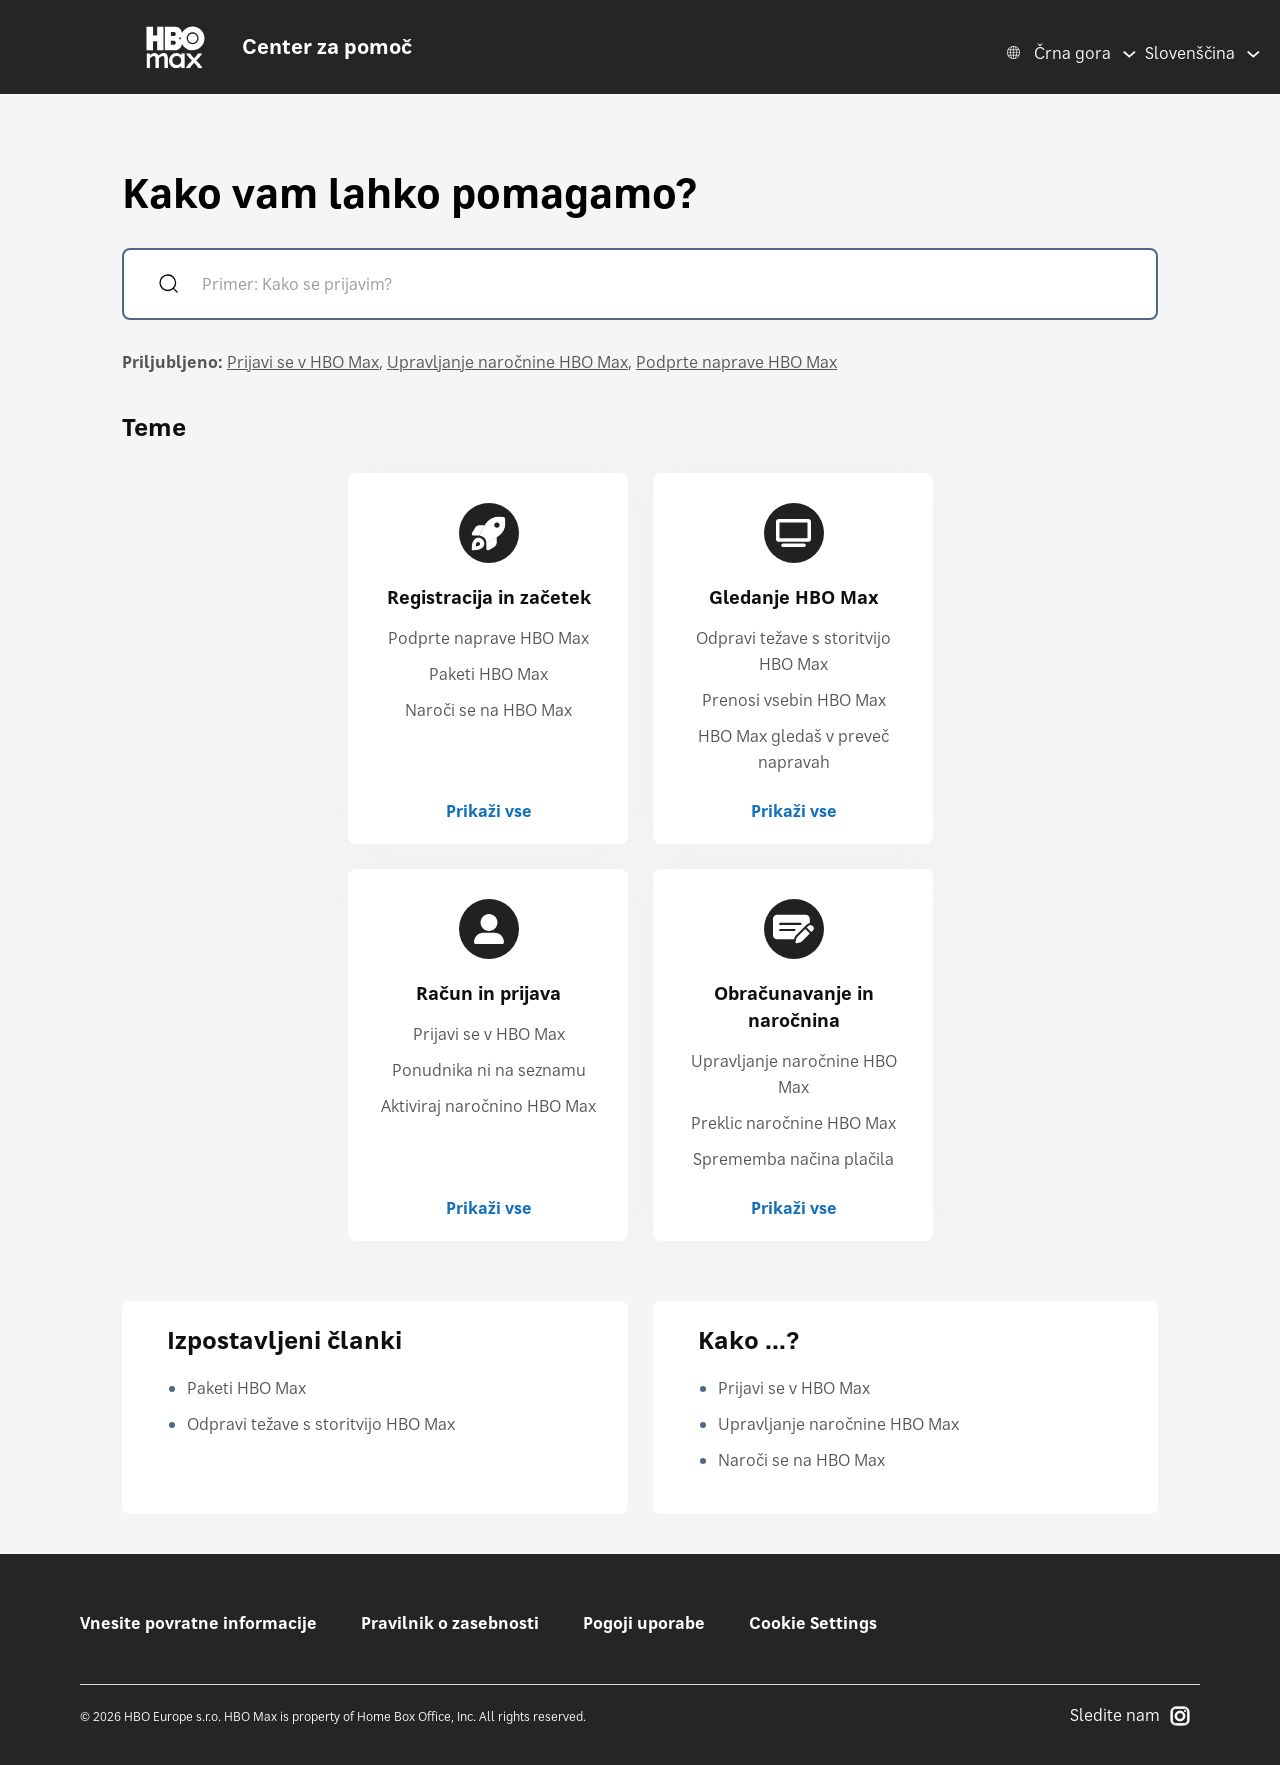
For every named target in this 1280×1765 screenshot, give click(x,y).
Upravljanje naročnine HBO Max (507, 362)
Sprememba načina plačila (793, 1159)
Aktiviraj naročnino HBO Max (488, 1106)
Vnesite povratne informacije (198, 1623)
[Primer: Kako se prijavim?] (668, 286)
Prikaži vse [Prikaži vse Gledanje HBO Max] (794, 811)
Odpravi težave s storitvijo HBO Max (321, 1424)
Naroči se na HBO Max (488, 710)
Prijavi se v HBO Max (303, 362)
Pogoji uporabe (644, 1623)
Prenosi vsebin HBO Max (794, 700)
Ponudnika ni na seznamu (489, 1070)
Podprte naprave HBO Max (736, 362)
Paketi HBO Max (488, 674)
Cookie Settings (813, 1623)
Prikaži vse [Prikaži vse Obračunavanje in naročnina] (794, 1208)
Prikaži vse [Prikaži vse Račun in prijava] (489, 1208)
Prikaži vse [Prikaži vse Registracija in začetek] (489, 811)
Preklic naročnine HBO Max (793, 1123)
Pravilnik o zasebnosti (450, 1623)
